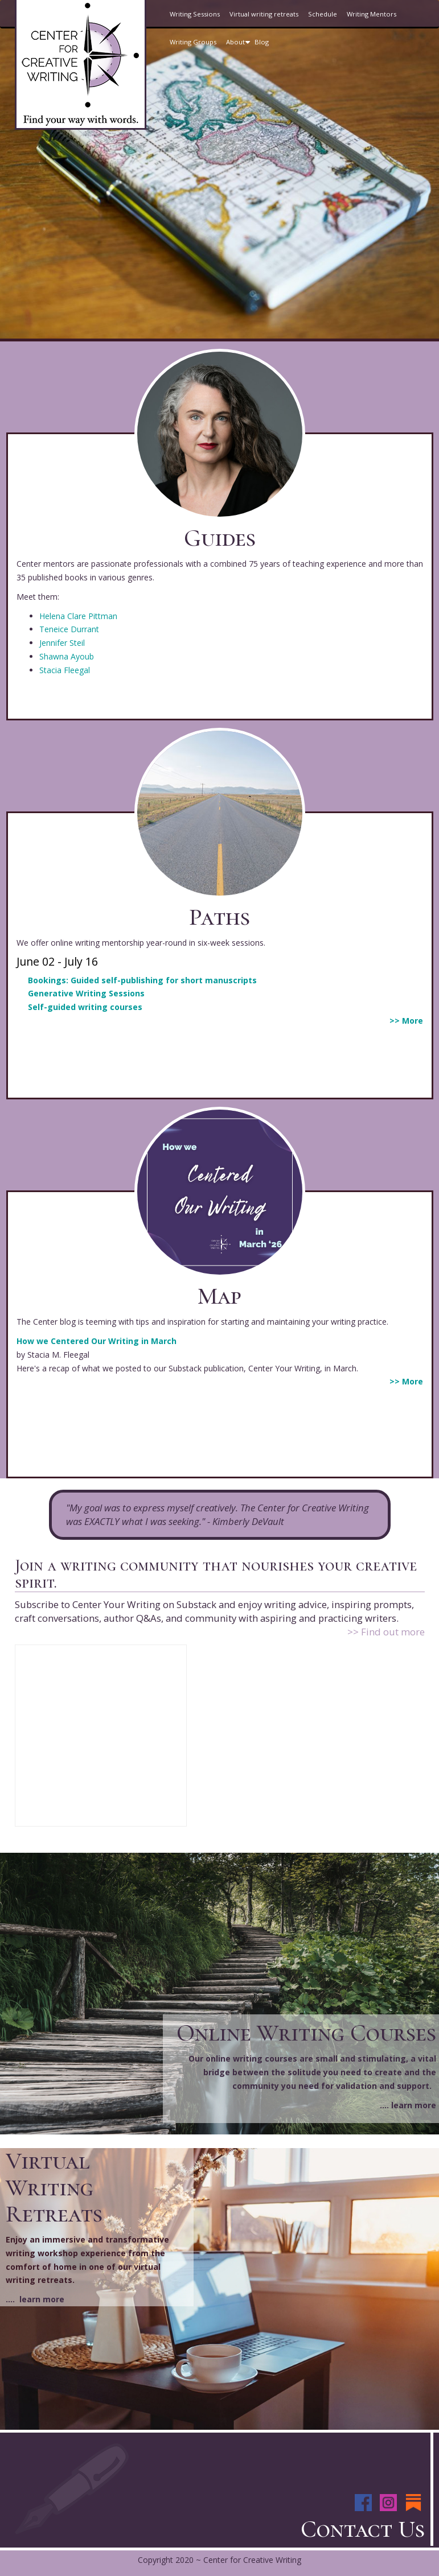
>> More (406, 1020)
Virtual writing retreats (263, 14)
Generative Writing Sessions (86, 993)
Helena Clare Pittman (78, 616)
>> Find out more (386, 1631)
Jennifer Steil (62, 642)
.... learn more (408, 2105)
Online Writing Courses (306, 2032)
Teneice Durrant (69, 629)
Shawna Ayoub (66, 656)
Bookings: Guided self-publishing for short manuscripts (142, 980)
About (239, 47)
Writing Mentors (371, 14)
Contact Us (363, 2529)
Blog (262, 42)
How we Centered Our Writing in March (97, 1341)
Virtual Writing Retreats (54, 2187)
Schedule (322, 14)
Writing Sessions (195, 14)
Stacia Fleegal (64, 670)
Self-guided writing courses (85, 1006)
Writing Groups (193, 42)
